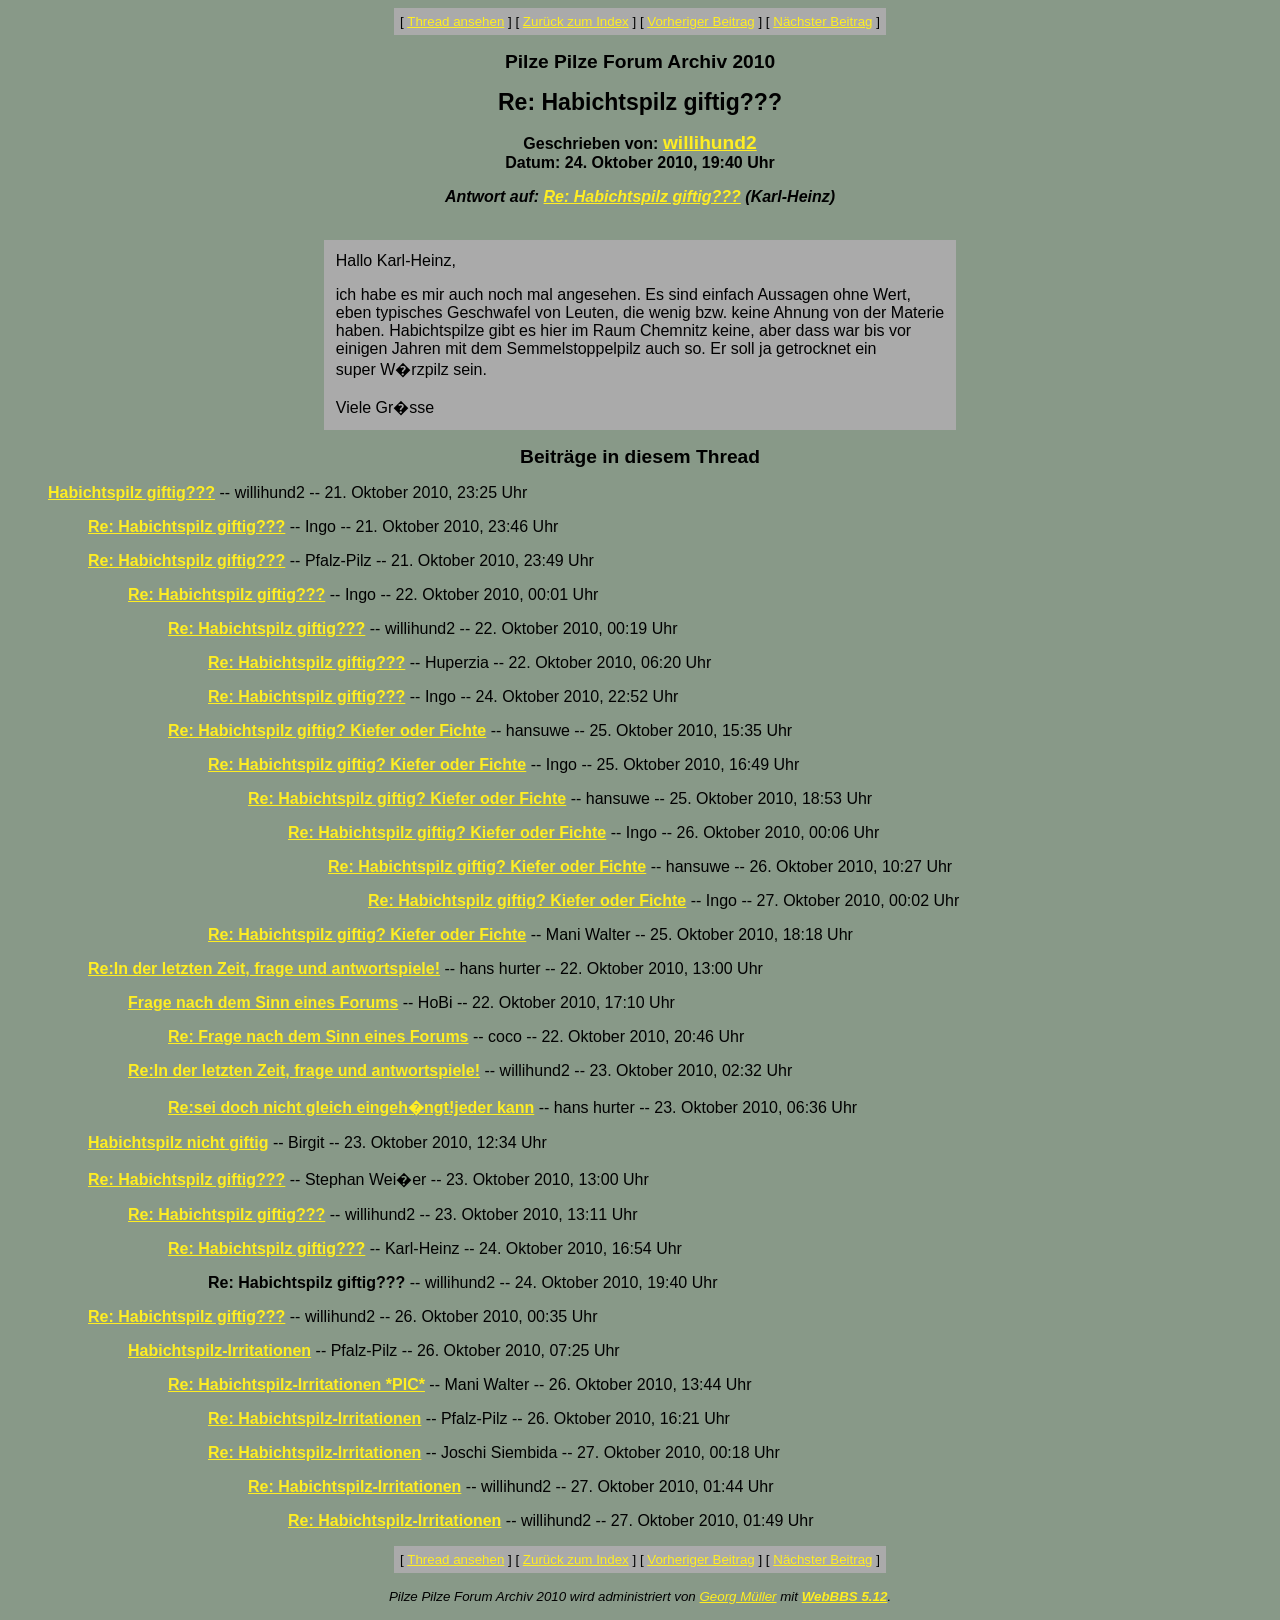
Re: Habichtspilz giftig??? (642, 196)
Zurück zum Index (576, 21)
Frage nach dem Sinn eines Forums (263, 1002)
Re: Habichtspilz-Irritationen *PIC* (296, 1384)
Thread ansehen (455, 21)
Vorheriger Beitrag (700, 21)
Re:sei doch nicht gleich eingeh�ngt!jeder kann (351, 1107)
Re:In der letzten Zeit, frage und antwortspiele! (264, 968)
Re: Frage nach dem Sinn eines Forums (318, 1036)
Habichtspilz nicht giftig (178, 1142)
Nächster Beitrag (822, 21)
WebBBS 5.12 (845, 1596)
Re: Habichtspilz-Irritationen (314, 1418)
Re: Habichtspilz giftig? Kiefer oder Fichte (327, 730)
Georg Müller (737, 1596)
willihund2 (710, 142)
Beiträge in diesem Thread (640, 456)
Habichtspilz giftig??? (131, 492)
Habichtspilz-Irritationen (219, 1350)
